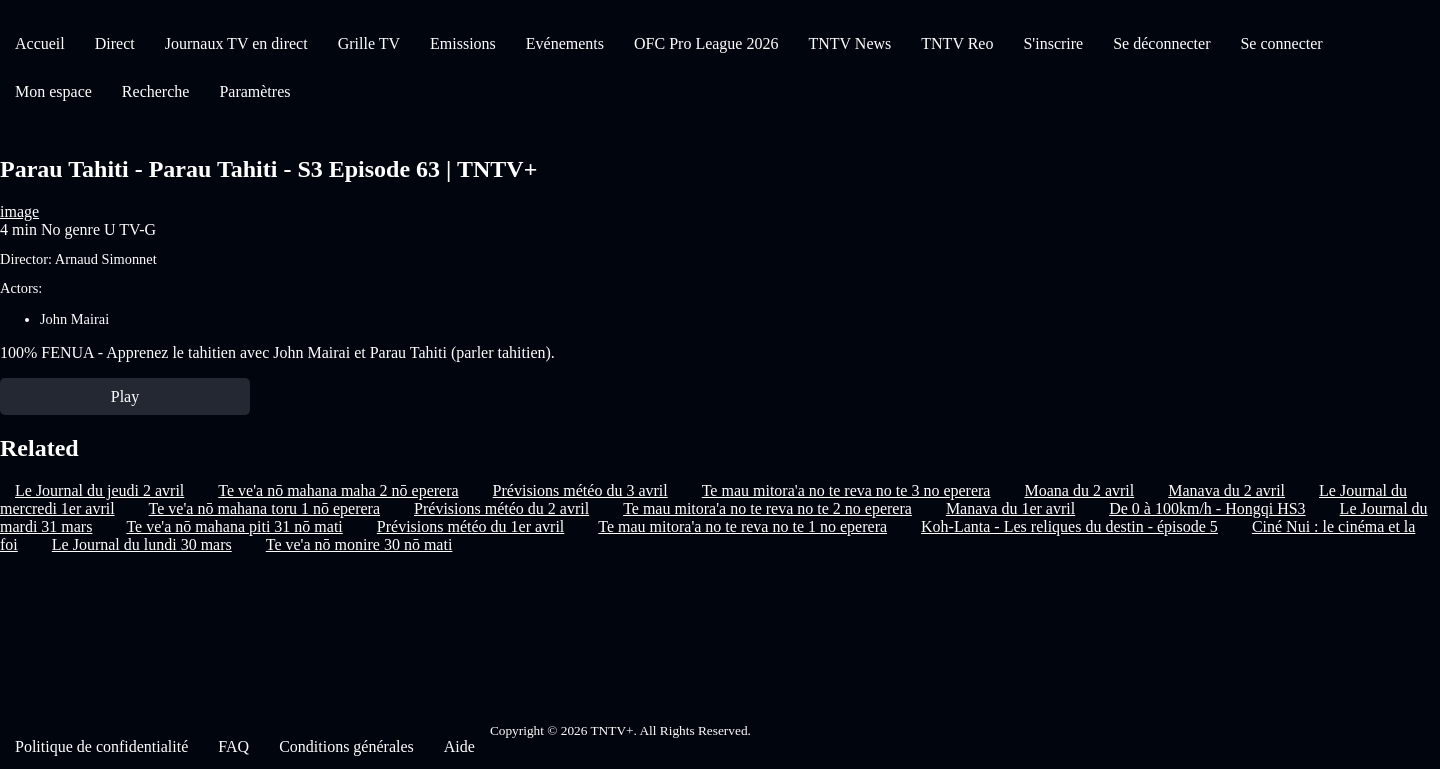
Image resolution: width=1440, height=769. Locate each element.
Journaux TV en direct (236, 43)
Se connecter (1281, 43)
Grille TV (369, 43)
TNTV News (849, 43)
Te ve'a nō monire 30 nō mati (359, 544)
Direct (115, 43)
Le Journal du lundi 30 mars (142, 544)
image (19, 211)
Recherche (156, 91)
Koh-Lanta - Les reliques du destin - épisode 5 (1069, 526)
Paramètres (254, 91)
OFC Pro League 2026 (706, 43)
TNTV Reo (957, 43)
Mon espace (53, 91)
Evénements (565, 43)
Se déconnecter (1161, 43)
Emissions (463, 43)
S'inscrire (1053, 43)
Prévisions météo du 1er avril (471, 526)
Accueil (40, 43)
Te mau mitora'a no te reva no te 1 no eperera (742, 526)
